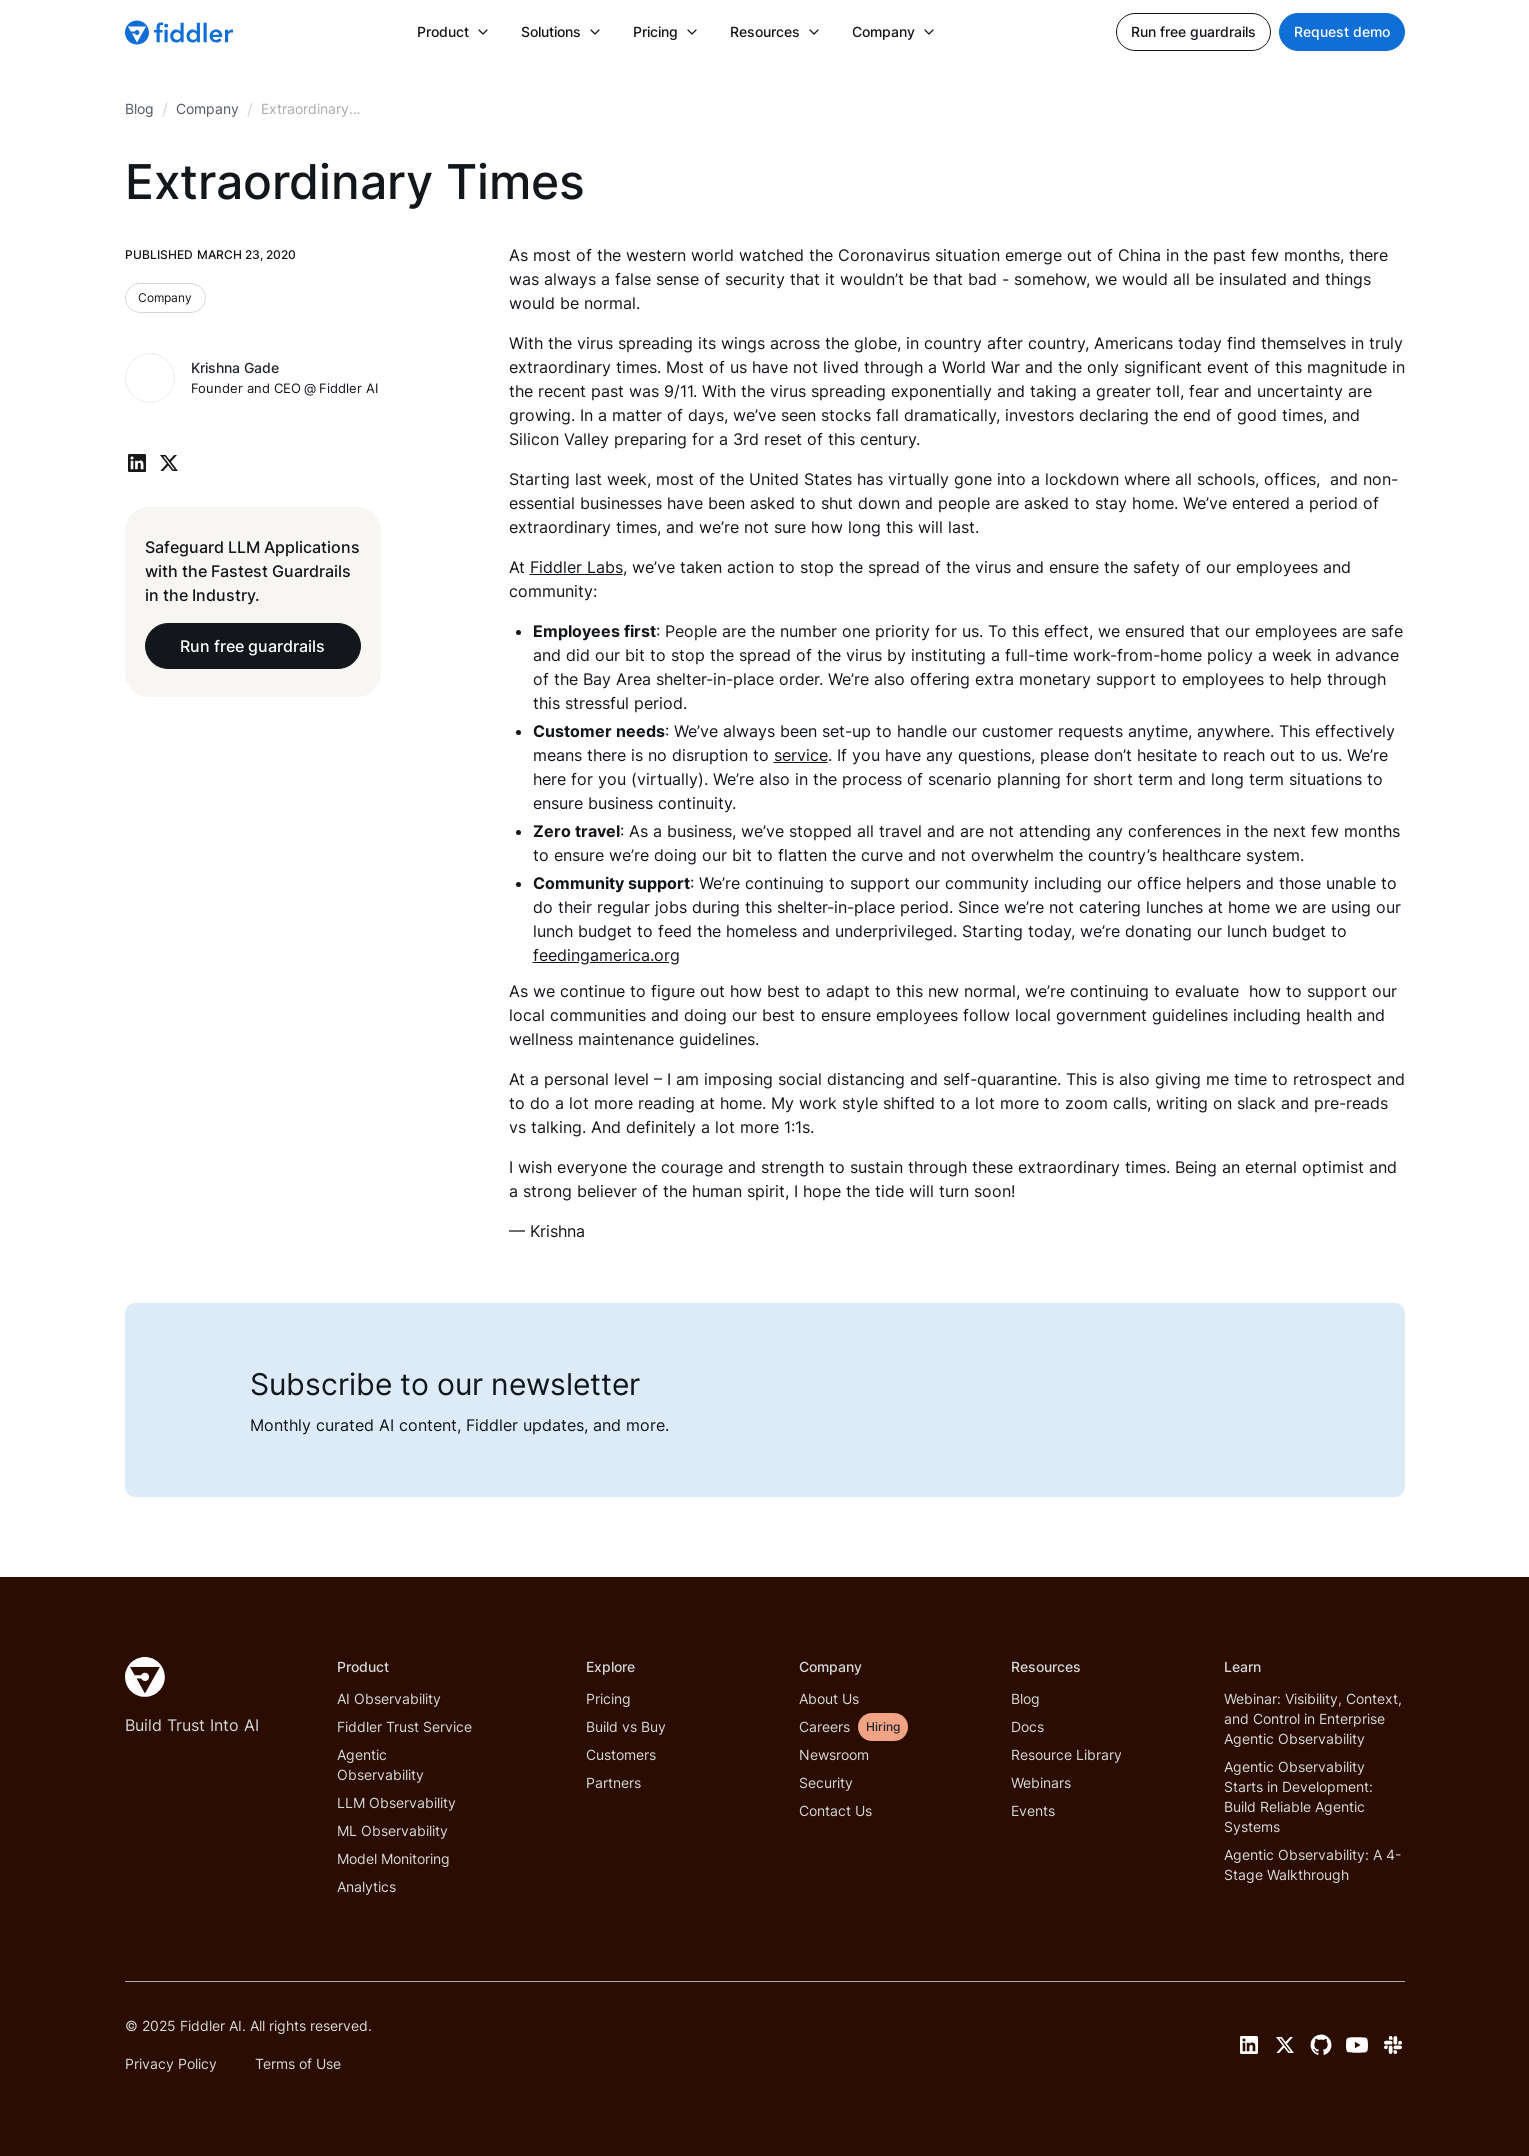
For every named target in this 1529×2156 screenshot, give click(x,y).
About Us (829, 1698)
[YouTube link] (1357, 2045)
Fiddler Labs (576, 567)
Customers (621, 1754)
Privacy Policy (171, 2063)
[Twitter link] (1285, 2045)
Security (826, 1782)
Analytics (366, 1886)
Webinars (1041, 1782)
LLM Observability (396, 1802)
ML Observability (392, 1830)
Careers (824, 1726)
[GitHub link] (1321, 2045)
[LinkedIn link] (1249, 2045)
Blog (1025, 1698)
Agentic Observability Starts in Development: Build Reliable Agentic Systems (1298, 1796)
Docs (1027, 1726)
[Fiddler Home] (145, 1677)
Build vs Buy (626, 1726)
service (801, 755)
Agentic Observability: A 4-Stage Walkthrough (1312, 1864)
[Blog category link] (166, 298)
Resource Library (1066, 1754)
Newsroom (834, 1754)
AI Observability (389, 1698)
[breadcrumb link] (207, 109)
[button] (453, 32)
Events (1033, 1810)
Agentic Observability (380, 1764)
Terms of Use (298, 2063)
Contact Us (835, 1810)
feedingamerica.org (606, 955)
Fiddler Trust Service (404, 1726)
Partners (613, 1782)
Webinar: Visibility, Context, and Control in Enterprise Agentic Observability (1313, 1718)
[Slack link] (1393, 2045)
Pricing (608, 1698)
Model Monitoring (393, 1858)
